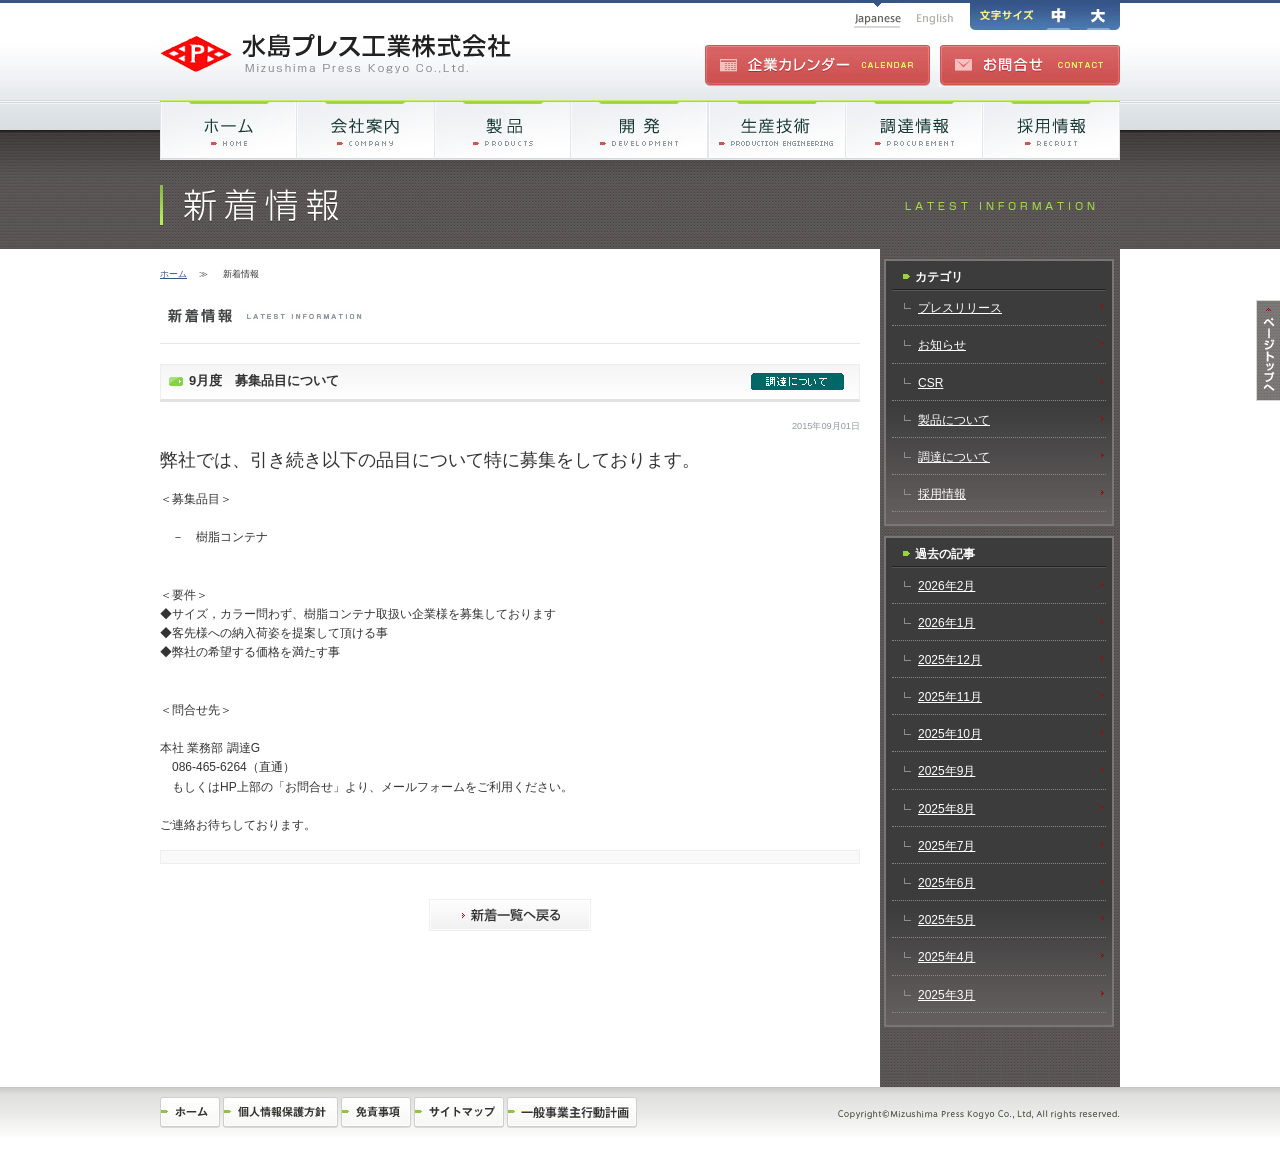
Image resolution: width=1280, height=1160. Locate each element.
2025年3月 (946, 995)
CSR (930, 383)
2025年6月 (946, 883)
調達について (954, 457)
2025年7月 (946, 846)
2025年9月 (946, 771)
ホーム (173, 274)
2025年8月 (946, 809)
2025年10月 (950, 734)
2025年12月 (950, 660)
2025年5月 (946, 920)
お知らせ (942, 345)
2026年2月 (946, 586)
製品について (954, 420)
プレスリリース (960, 308)
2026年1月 (946, 623)
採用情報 (942, 494)
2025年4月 (946, 957)
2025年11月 (950, 697)
